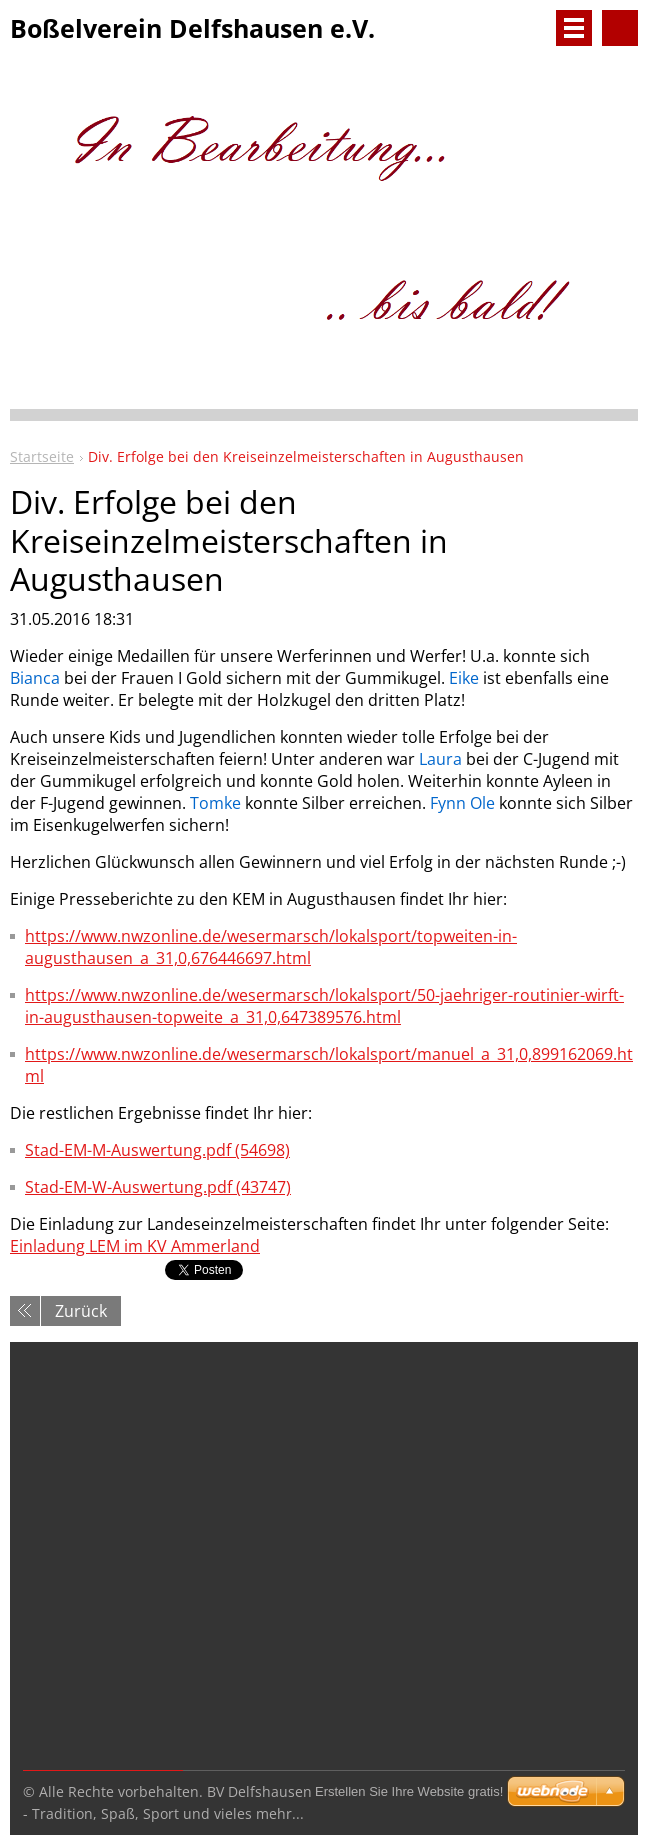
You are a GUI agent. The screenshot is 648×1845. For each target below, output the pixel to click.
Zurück (81, 1311)
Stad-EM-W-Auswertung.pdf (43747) (158, 1187)
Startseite (42, 456)
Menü (574, 28)
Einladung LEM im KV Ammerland (135, 1246)
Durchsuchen (620, 28)
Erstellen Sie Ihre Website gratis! (409, 1791)
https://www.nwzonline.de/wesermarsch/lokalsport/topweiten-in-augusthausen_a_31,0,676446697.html (271, 947)
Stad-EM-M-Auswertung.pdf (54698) (157, 1150)
